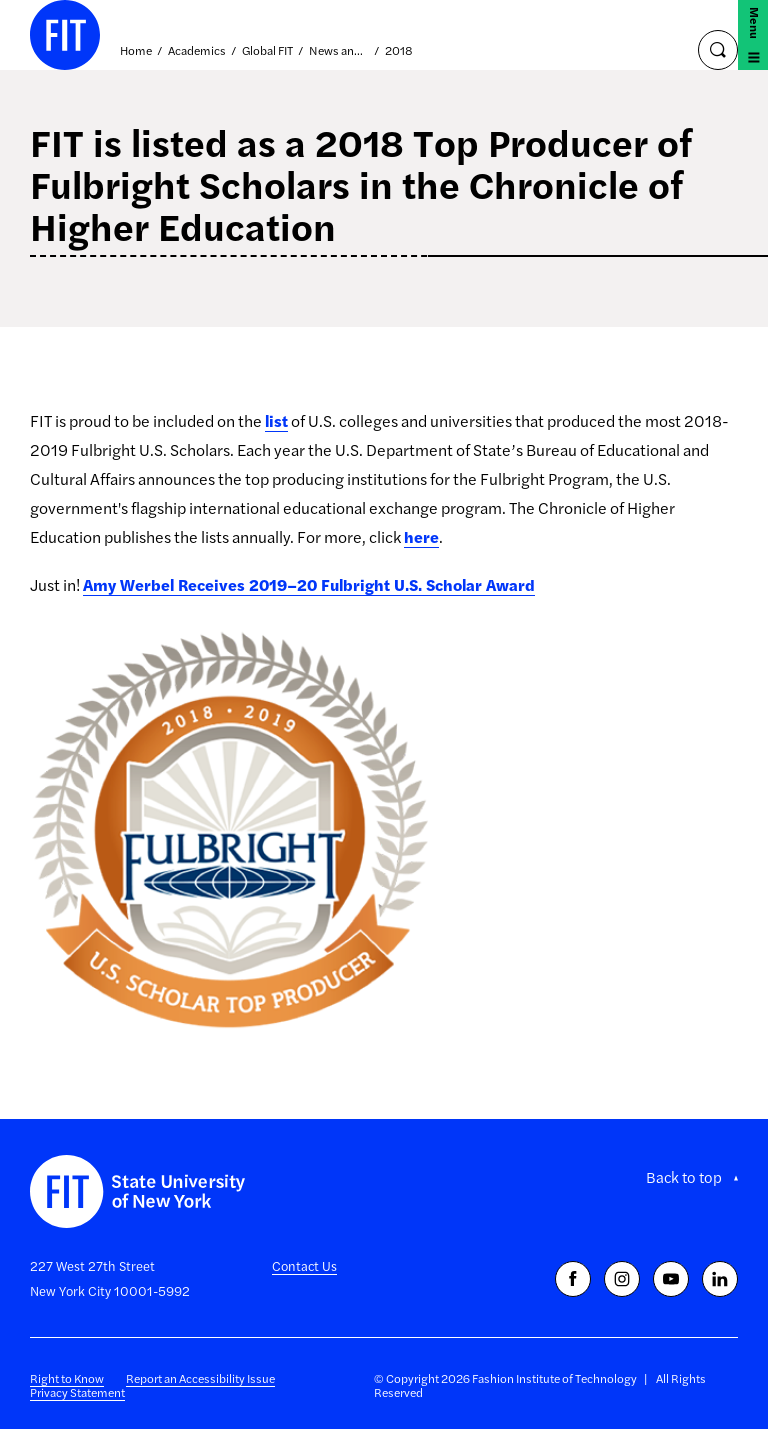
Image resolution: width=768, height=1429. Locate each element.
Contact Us (304, 1265)
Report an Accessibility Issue (200, 1378)
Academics (197, 51)
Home (136, 51)
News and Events (339, 51)
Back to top (684, 1177)
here (421, 536)
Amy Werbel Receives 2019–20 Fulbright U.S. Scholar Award (309, 584)
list (276, 420)
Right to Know (67, 1378)
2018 (399, 51)
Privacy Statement (77, 1392)
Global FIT (267, 51)
